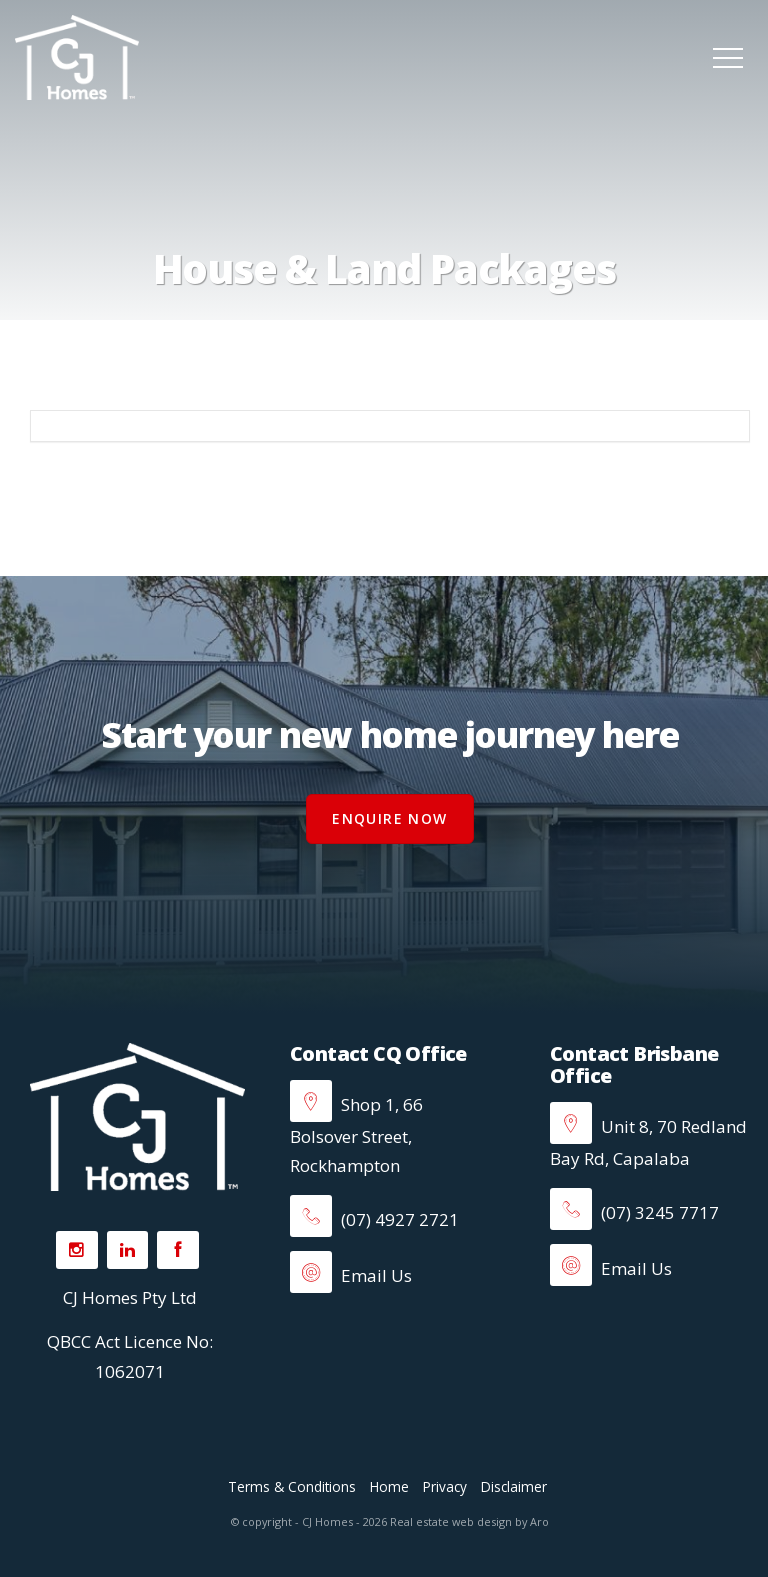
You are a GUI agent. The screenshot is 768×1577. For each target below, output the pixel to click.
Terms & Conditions (292, 1486)
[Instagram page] (77, 1250)
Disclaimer (514, 1486)
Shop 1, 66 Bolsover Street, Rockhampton (356, 1135)
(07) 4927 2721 (374, 1219)
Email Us (351, 1275)
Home (389, 1486)
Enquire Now (389, 818)
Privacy (445, 1486)
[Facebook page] (178, 1250)
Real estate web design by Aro (469, 1521)
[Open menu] (728, 58)
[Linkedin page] (128, 1250)
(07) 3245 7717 (634, 1212)
